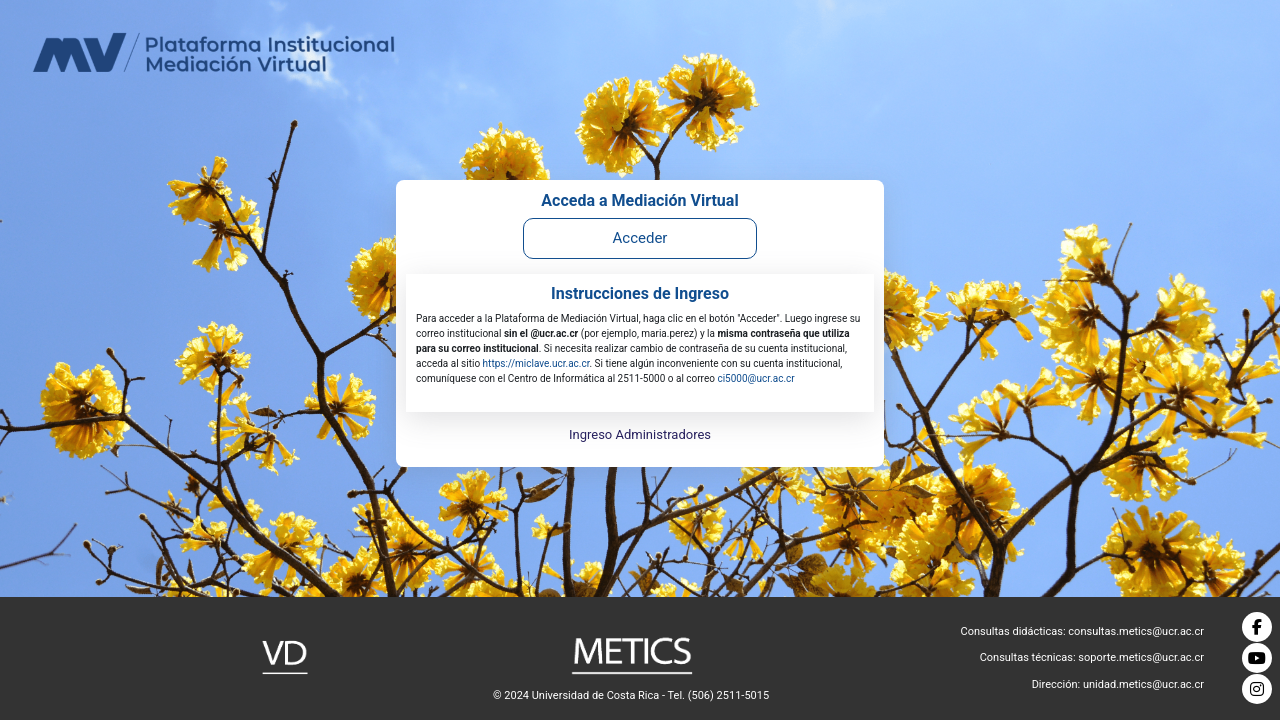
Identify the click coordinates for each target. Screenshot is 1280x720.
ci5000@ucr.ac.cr (755, 378)
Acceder (640, 238)
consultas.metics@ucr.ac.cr (1136, 631)
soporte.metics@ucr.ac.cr (1141, 657)
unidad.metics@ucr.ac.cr (1143, 684)
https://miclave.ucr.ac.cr (536, 363)
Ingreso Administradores (640, 434)
